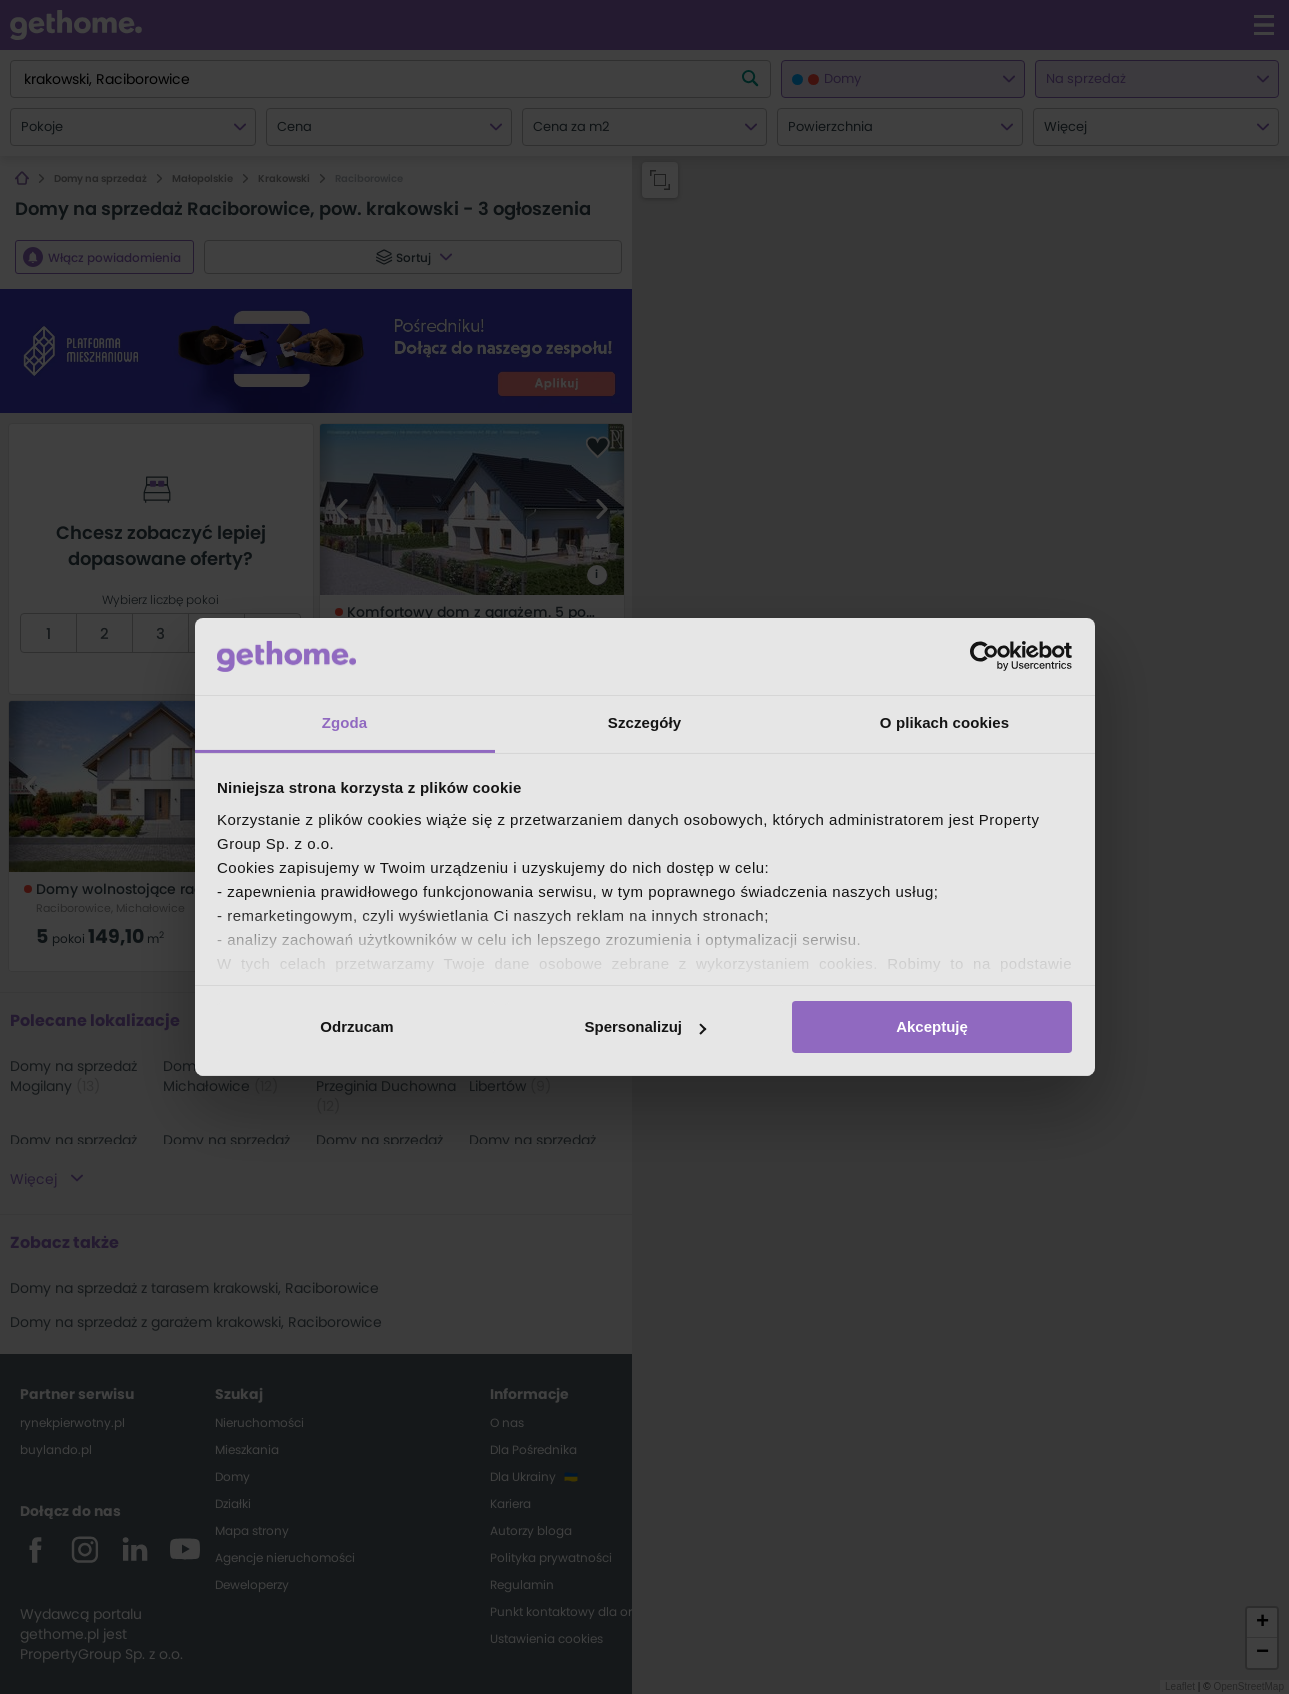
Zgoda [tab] (345, 722)
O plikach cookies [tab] (944, 722)
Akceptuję (932, 1026)
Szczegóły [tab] (644, 722)
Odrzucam (356, 1026)
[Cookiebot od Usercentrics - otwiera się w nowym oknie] (984, 656)
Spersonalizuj (645, 1026)
